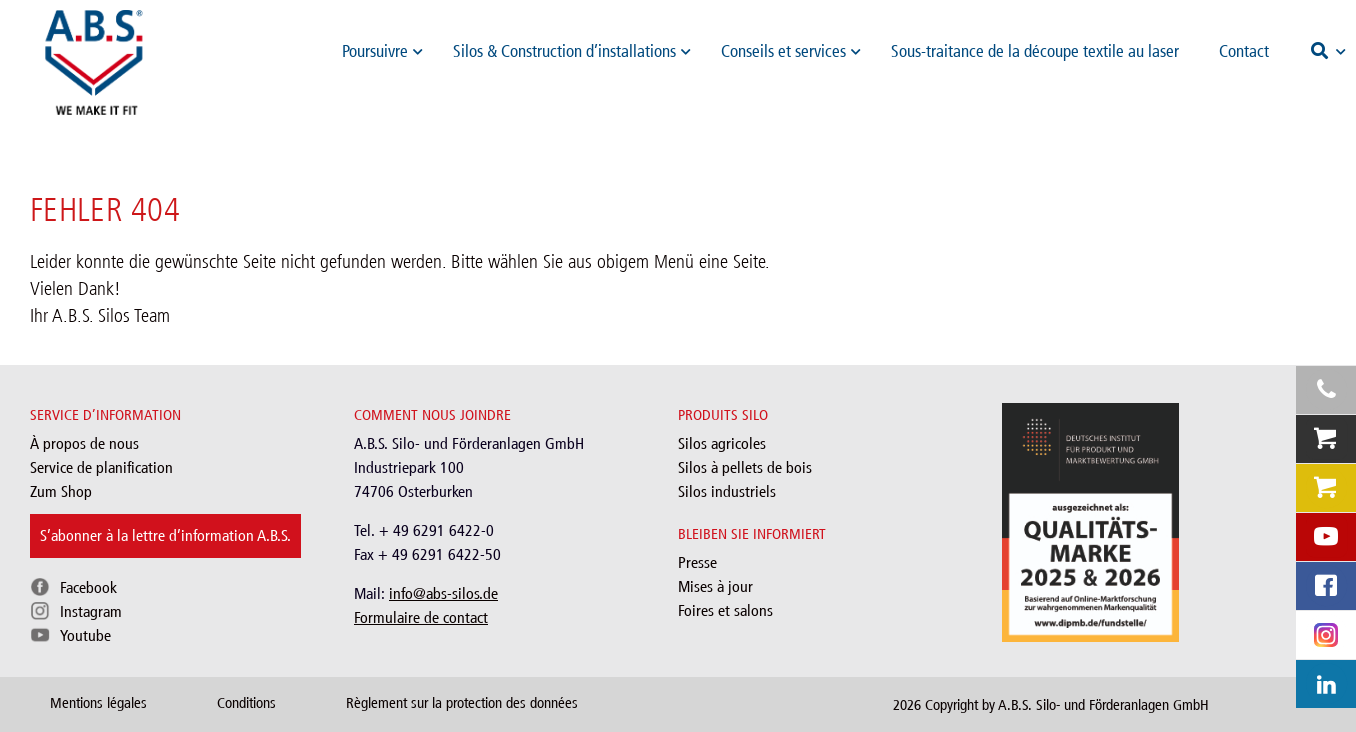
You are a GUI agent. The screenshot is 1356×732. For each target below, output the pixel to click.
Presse (697, 562)
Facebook (88, 587)
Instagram (91, 611)
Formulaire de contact (421, 617)
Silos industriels (727, 491)
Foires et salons (725, 610)
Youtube (85, 635)
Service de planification (101, 467)
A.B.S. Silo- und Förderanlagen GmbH (1103, 705)
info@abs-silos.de (443, 593)
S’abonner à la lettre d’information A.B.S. (165, 535)
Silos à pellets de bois (745, 467)
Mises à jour (715, 586)
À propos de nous (84, 443)
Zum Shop (61, 491)
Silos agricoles (722, 443)
